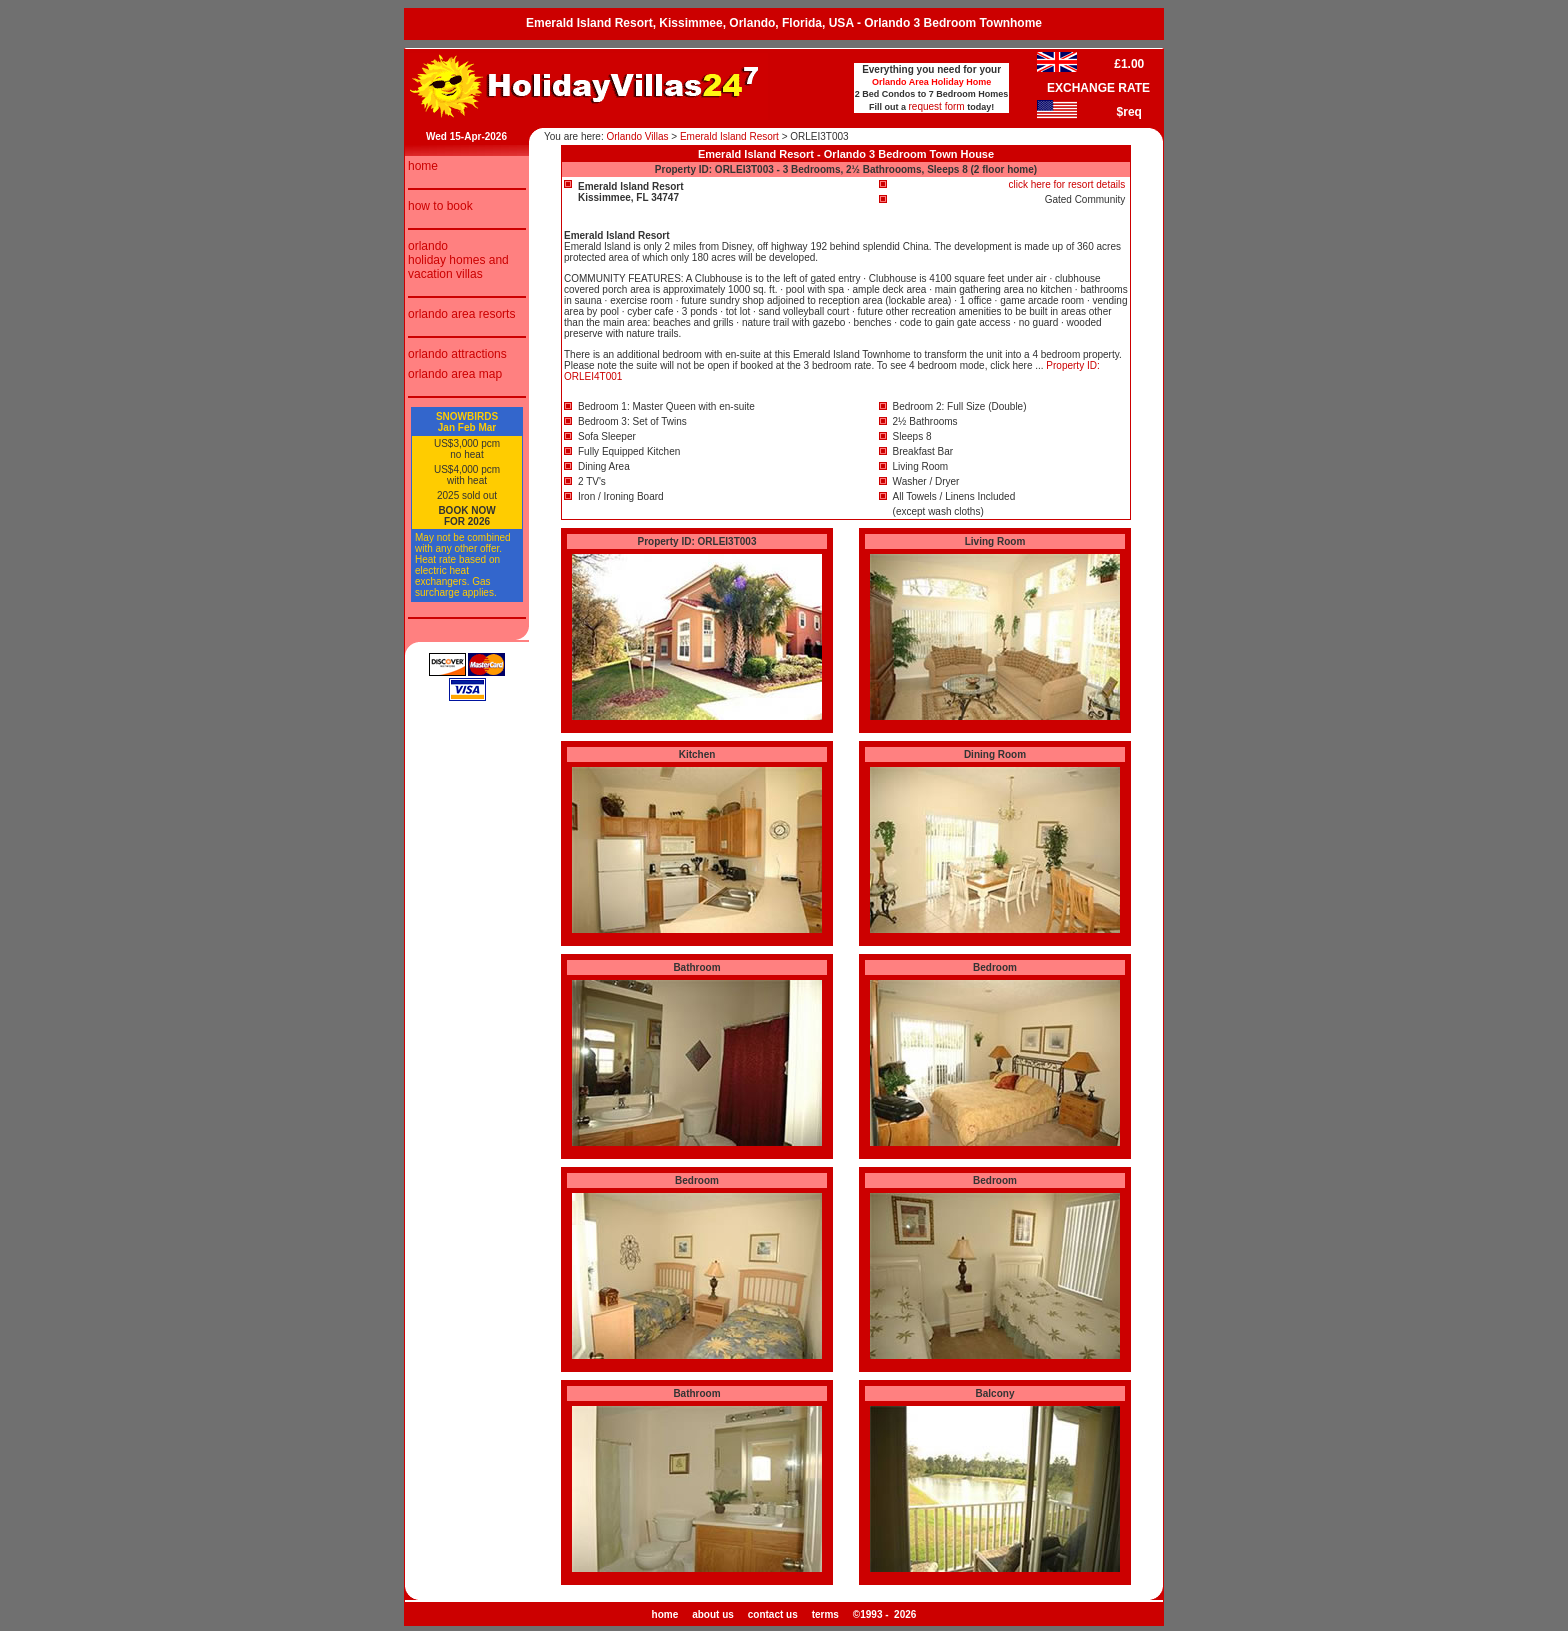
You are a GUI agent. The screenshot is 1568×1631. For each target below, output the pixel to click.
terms (825, 1614)
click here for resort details (1067, 184)
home (423, 166)
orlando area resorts (461, 314)
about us (713, 1614)
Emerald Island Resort (729, 136)
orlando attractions (457, 354)
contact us (773, 1614)
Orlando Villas (637, 136)
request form (937, 106)
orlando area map (455, 374)
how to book (440, 206)
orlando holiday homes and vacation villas (458, 260)
